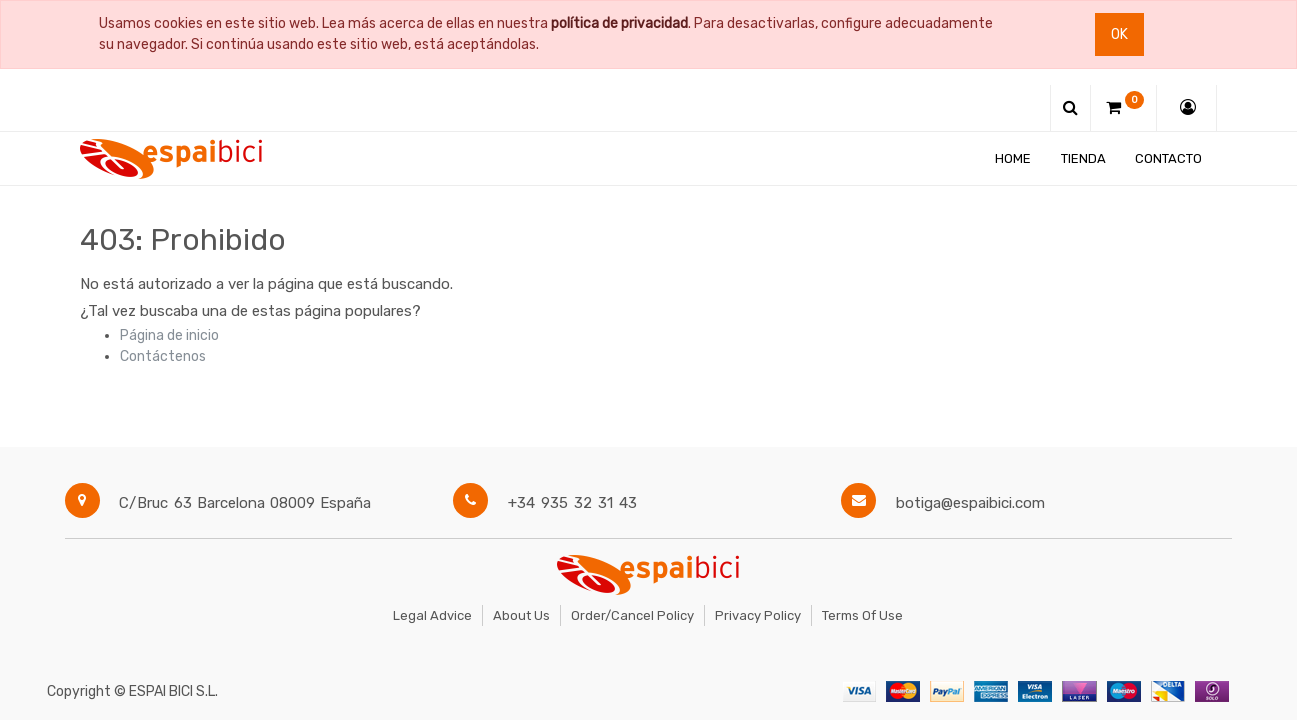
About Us (521, 615)
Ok (1119, 34)
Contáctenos (163, 356)
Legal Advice (432, 615)
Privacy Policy (758, 615)
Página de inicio (169, 335)
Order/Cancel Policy (632, 615)
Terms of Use (862, 615)
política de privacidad (619, 23)
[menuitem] (1013, 158)
